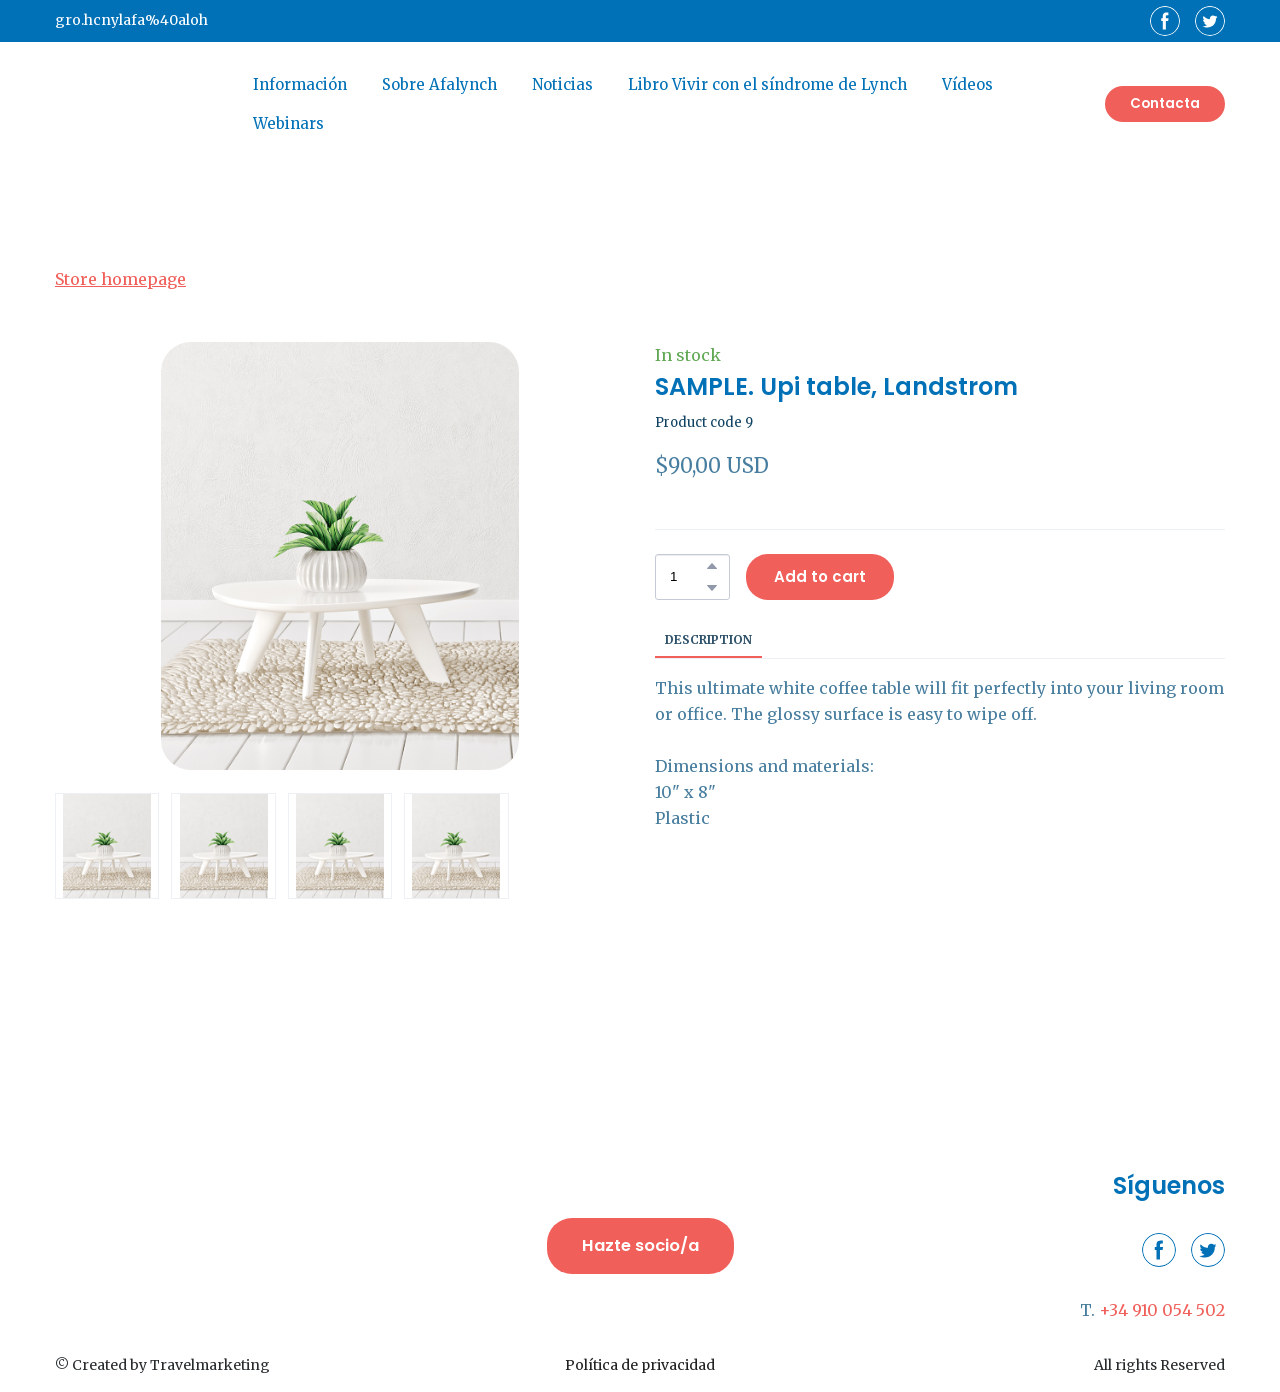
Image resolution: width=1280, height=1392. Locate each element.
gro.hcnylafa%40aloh (131, 20)
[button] (1165, 21)
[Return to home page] (139, 104)
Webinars (288, 123)
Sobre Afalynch (439, 84)
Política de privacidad (640, 1365)
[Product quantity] (687, 577)
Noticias (562, 84)
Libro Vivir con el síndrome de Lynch (767, 84)
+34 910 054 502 (1162, 1310)
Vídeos (967, 84)
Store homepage (120, 279)
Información (300, 84)
